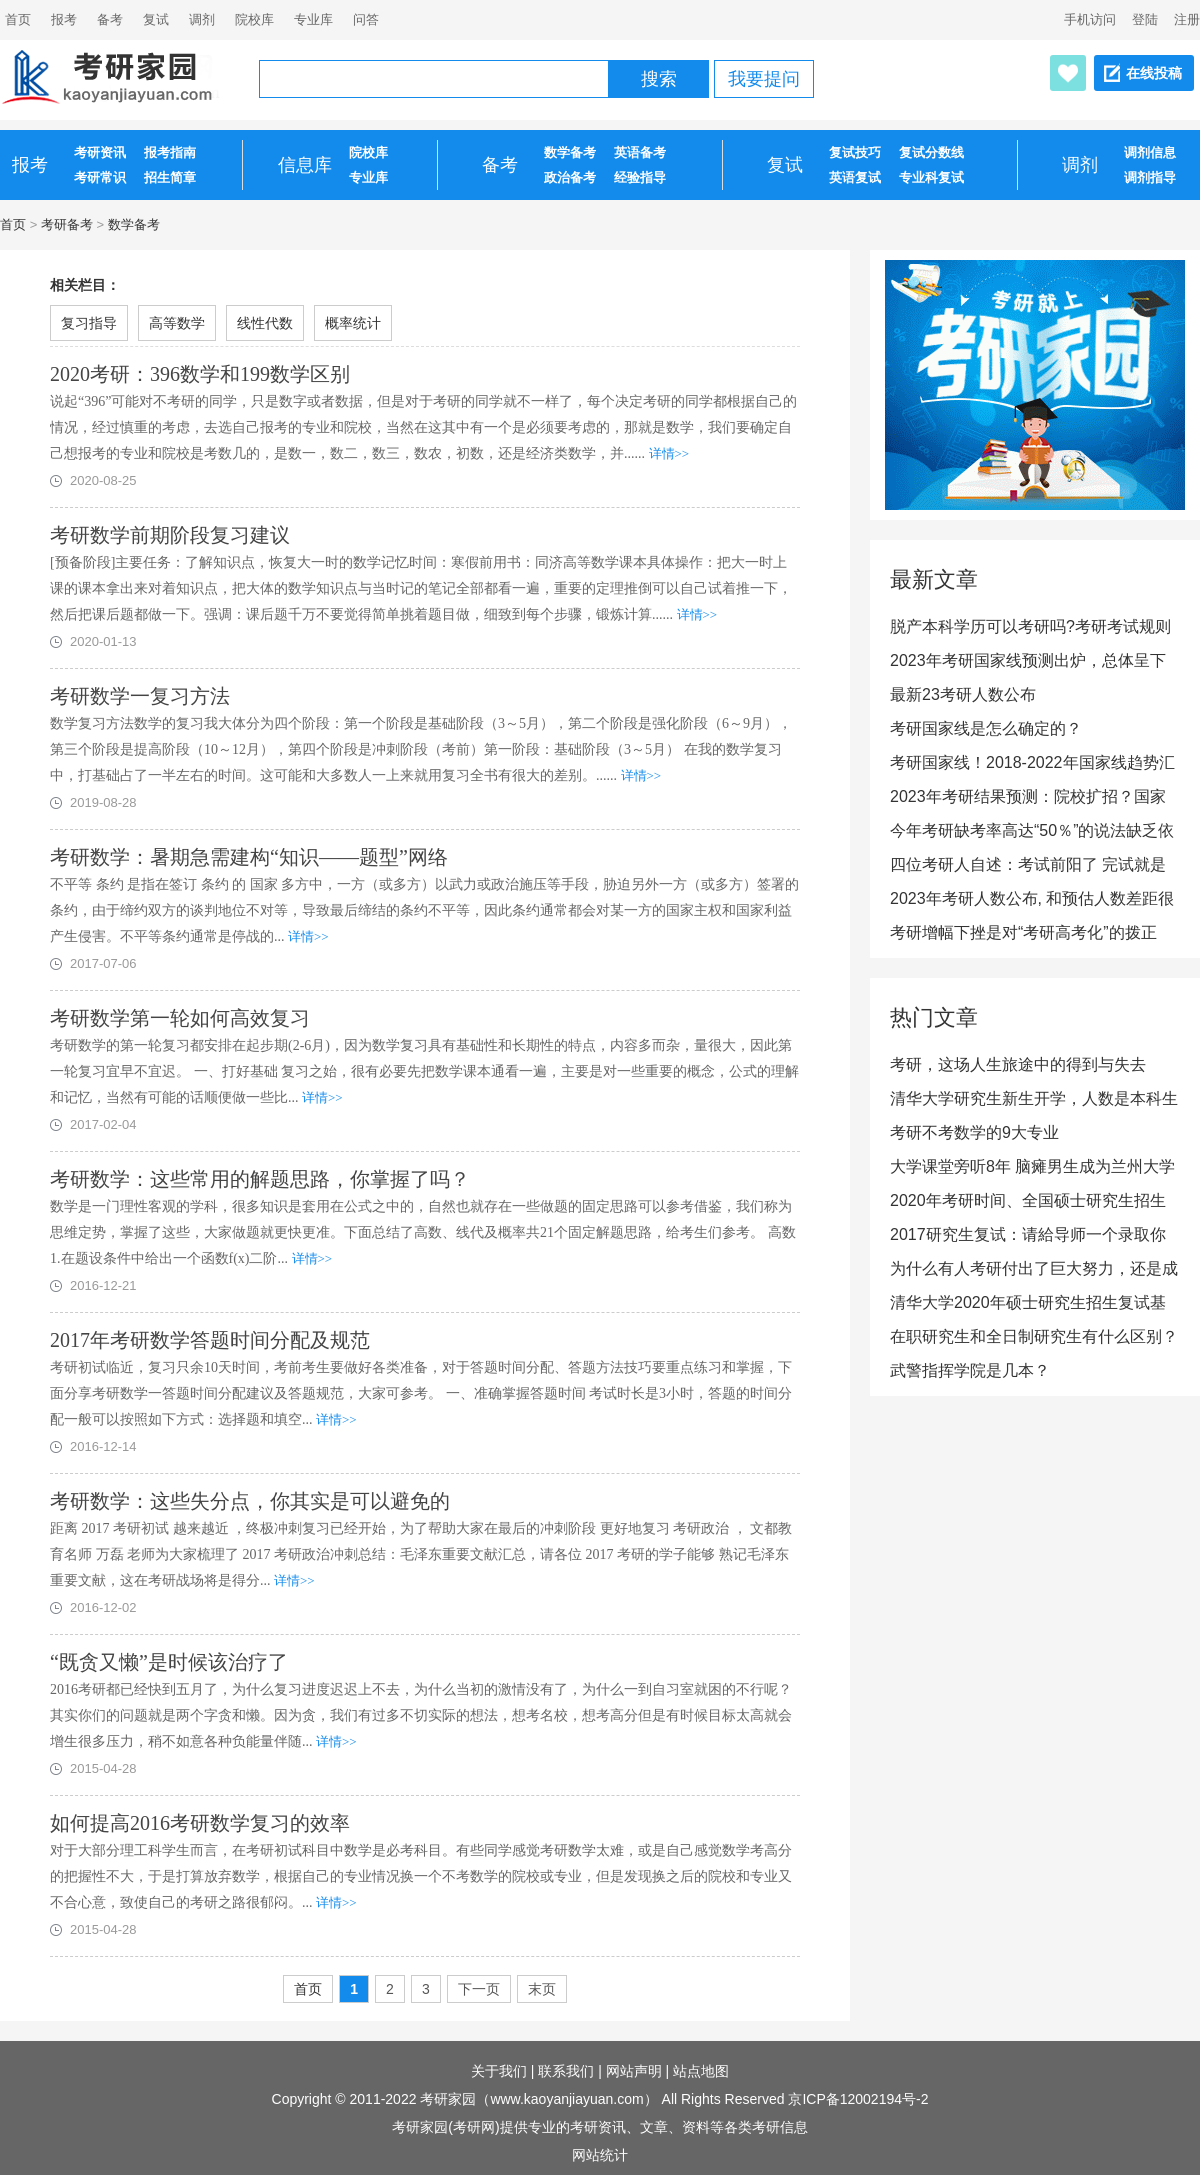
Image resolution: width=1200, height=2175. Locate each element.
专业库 (313, 19)
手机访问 (1090, 19)
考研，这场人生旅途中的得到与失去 (1018, 1064)
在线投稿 (1154, 73)
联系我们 (566, 2071)
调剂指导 (1150, 177)
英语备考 (640, 152)
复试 (156, 19)
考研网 (474, 2127)
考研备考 (67, 224)
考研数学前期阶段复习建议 (170, 535)
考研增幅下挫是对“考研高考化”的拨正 (1023, 932)
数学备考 (570, 152)
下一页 (479, 1989)
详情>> (669, 453)
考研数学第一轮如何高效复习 (180, 1018)
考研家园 (448, 2099)
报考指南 (170, 152)
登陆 (1145, 19)
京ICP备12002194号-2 (858, 2099)
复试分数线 (931, 152)
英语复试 (855, 177)
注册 (1187, 19)
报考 (64, 19)
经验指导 (640, 177)
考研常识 (100, 177)
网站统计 (600, 2155)
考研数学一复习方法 (140, 696)
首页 (13, 224)
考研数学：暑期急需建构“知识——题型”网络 (249, 857)
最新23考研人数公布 (963, 694)
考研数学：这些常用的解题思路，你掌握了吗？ (260, 1179)
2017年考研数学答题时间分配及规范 (210, 1340)
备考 (110, 19)
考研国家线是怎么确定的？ (986, 728)
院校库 (254, 19)
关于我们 (499, 2071)
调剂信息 (1150, 152)
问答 (366, 19)
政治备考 (570, 177)
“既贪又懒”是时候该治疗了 (169, 1662)
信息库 (305, 165)
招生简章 (170, 177)
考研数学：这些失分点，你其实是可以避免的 (250, 1501)
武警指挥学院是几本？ (970, 1370)
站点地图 (701, 2071)
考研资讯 (100, 152)
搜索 (659, 79)
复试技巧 (855, 152)
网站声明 (634, 2071)
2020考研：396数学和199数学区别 (200, 374)
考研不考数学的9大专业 (974, 1132)
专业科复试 (931, 177)
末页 (542, 1989)
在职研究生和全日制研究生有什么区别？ (1034, 1336)
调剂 (202, 19)
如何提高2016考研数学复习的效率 (200, 1823)
